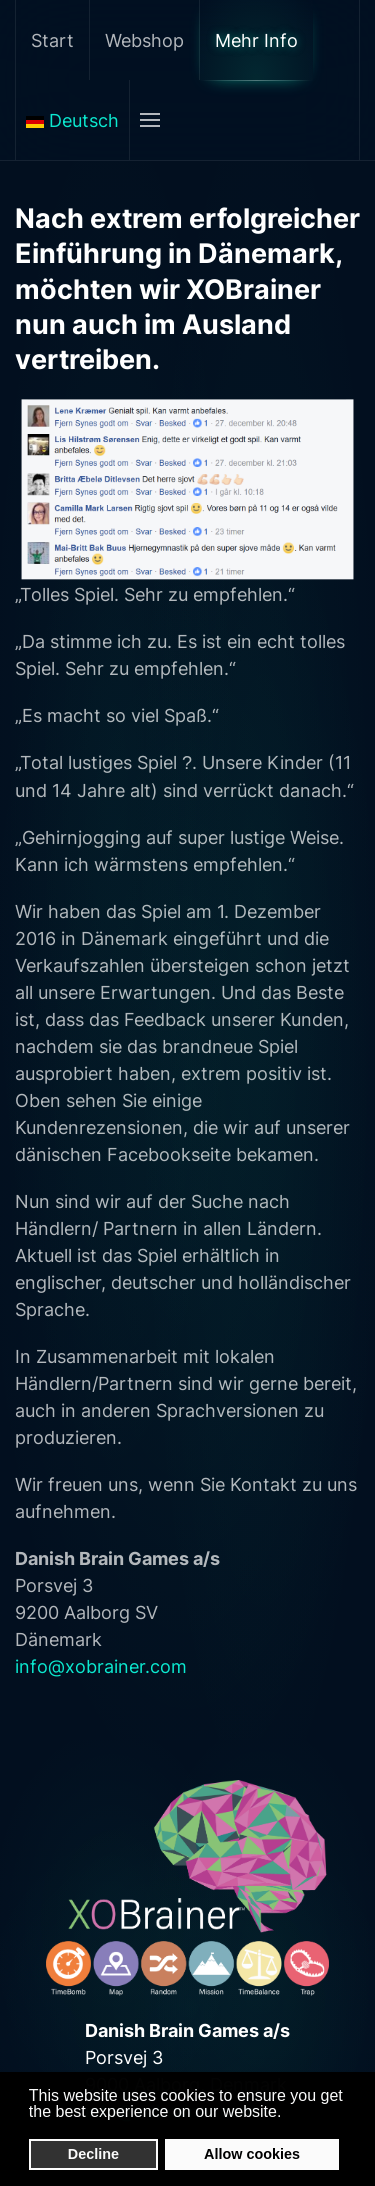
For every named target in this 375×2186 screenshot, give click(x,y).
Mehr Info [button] (256, 40)
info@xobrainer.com (101, 1666)
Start (52, 40)
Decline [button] (93, 2154)
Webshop (144, 40)
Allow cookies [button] (252, 2154)
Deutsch (72, 120)
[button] (287, 2113)
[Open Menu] (149, 120)
